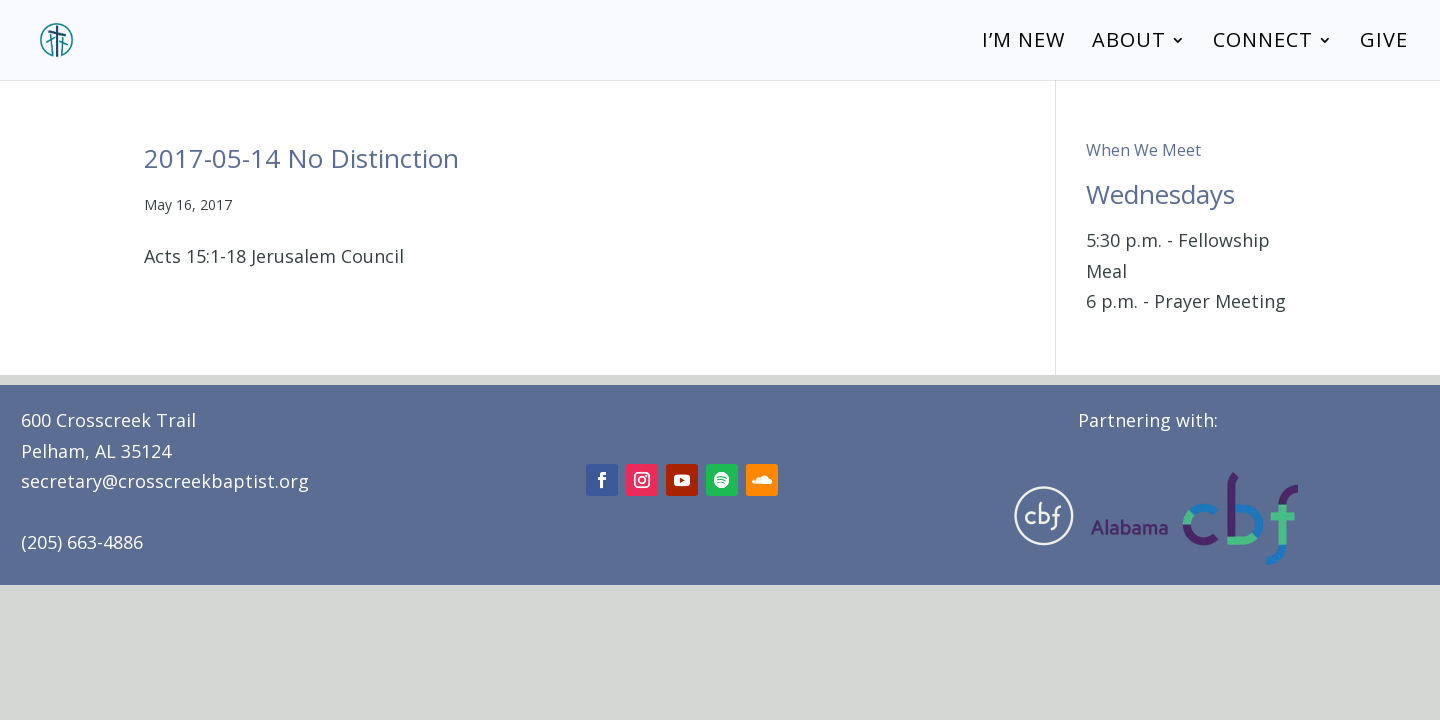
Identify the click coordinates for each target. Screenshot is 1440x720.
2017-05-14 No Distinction (301, 158)
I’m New (1023, 43)
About (1129, 43)
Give (1384, 43)
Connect (1263, 43)
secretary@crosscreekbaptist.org (165, 481)
